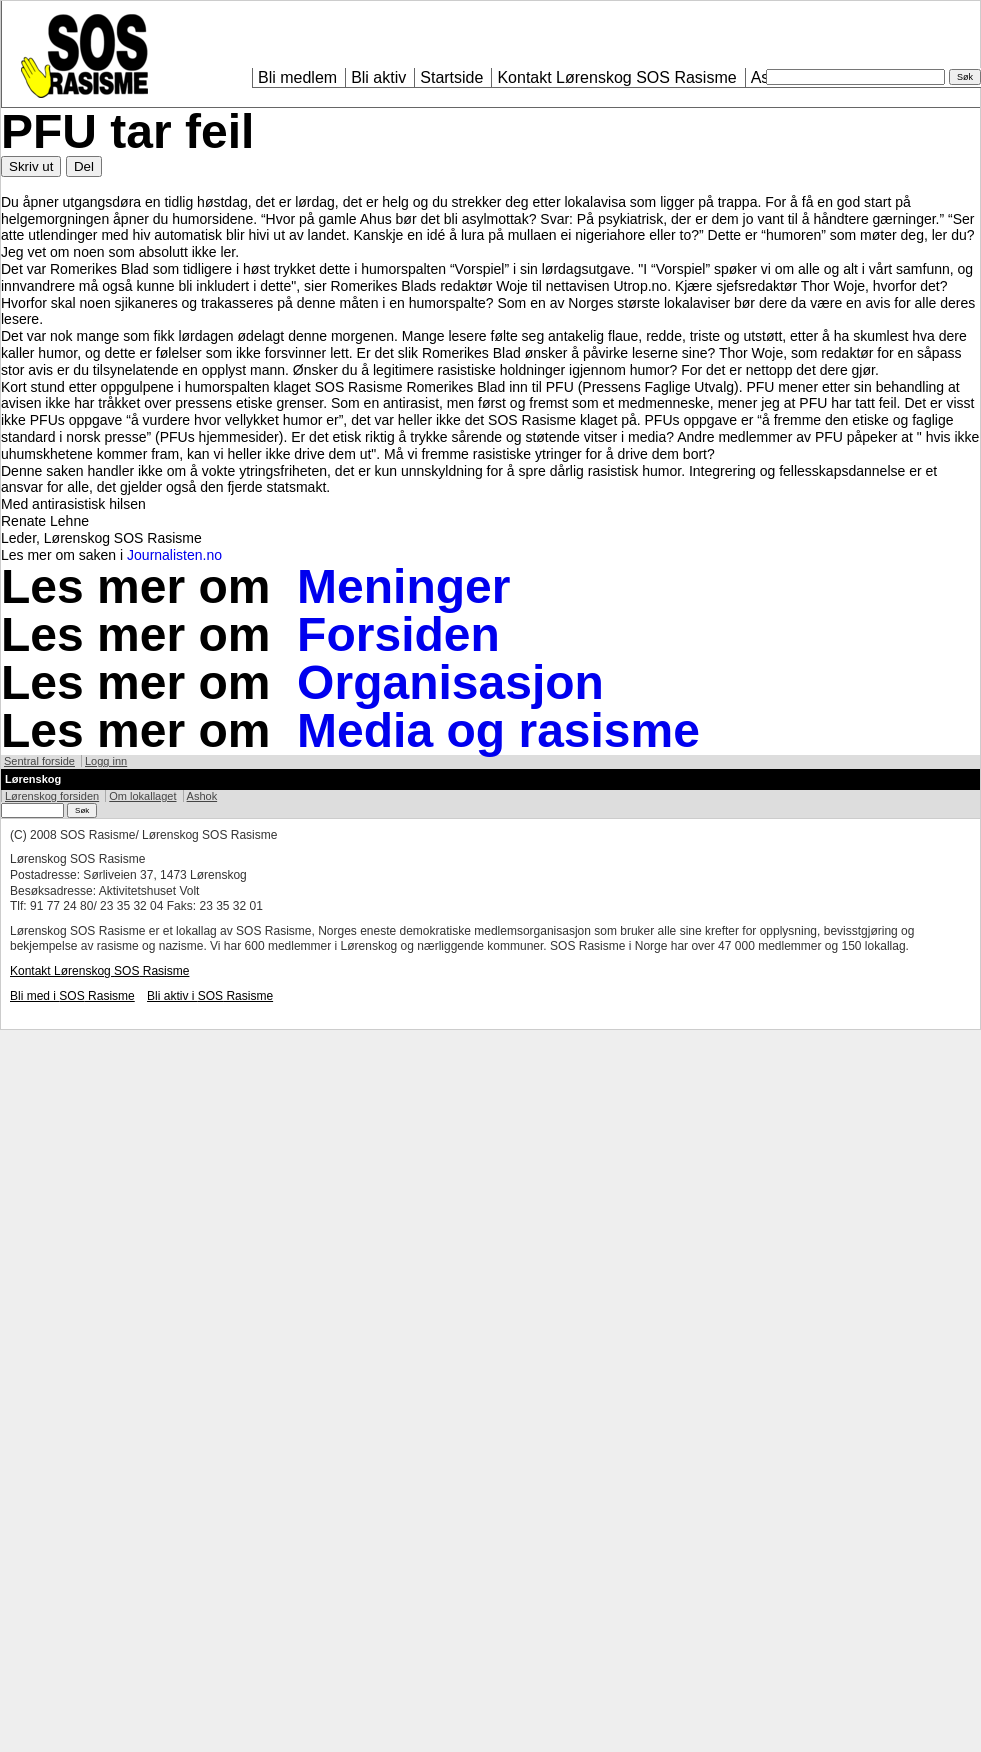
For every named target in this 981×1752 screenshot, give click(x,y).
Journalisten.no (174, 555)
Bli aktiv (378, 77)
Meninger (403, 586)
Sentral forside (39, 761)
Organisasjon (450, 682)
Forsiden (398, 634)
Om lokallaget (142, 796)
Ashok (202, 796)
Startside (451, 77)
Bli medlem (297, 77)
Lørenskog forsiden (52, 796)
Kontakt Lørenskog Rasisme (616, 77)
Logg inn (106, 761)
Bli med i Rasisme (72, 996)
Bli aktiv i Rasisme (210, 996)
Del (84, 166)
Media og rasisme (498, 730)
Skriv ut (31, 166)
